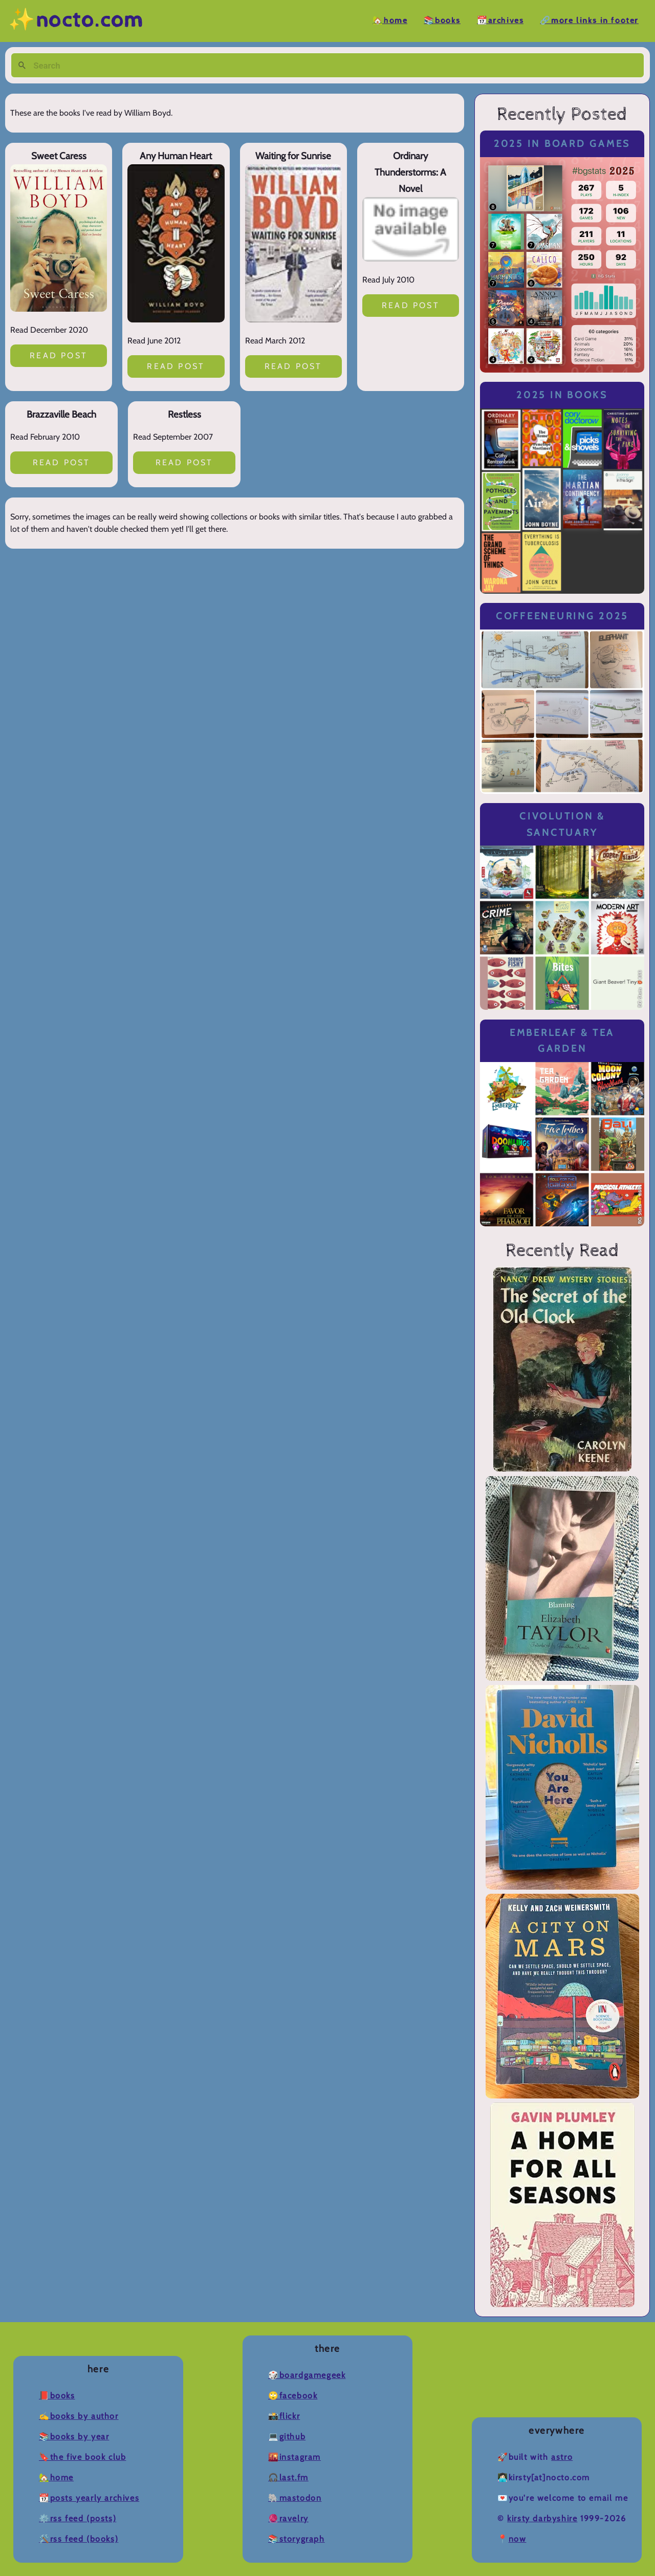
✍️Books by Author (79, 2416)
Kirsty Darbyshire (542, 2518)
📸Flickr (284, 2416)
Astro (562, 2457)
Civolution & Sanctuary (562, 824)
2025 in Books (562, 395)
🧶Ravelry (288, 2518)
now (518, 2539)
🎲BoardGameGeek (306, 2375)
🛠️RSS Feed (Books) (78, 2539)
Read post (59, 355)
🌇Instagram (294, 2457)
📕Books (57, 2395)
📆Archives (500, 21)
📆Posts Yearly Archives (89, 2498)
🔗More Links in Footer (589, 21)
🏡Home (390, 21)
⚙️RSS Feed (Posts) (77, 2518)
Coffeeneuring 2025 (562, 616)
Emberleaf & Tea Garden (562, 1041)
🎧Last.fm (288, 2477)
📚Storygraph (296, 2539)
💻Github (286, 2436)
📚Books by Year (74, 2436)
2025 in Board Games (562, 143)
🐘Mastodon (294, 2498)
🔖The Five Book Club (82, 2457)
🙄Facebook (292, 2395)
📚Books (442, 21)
